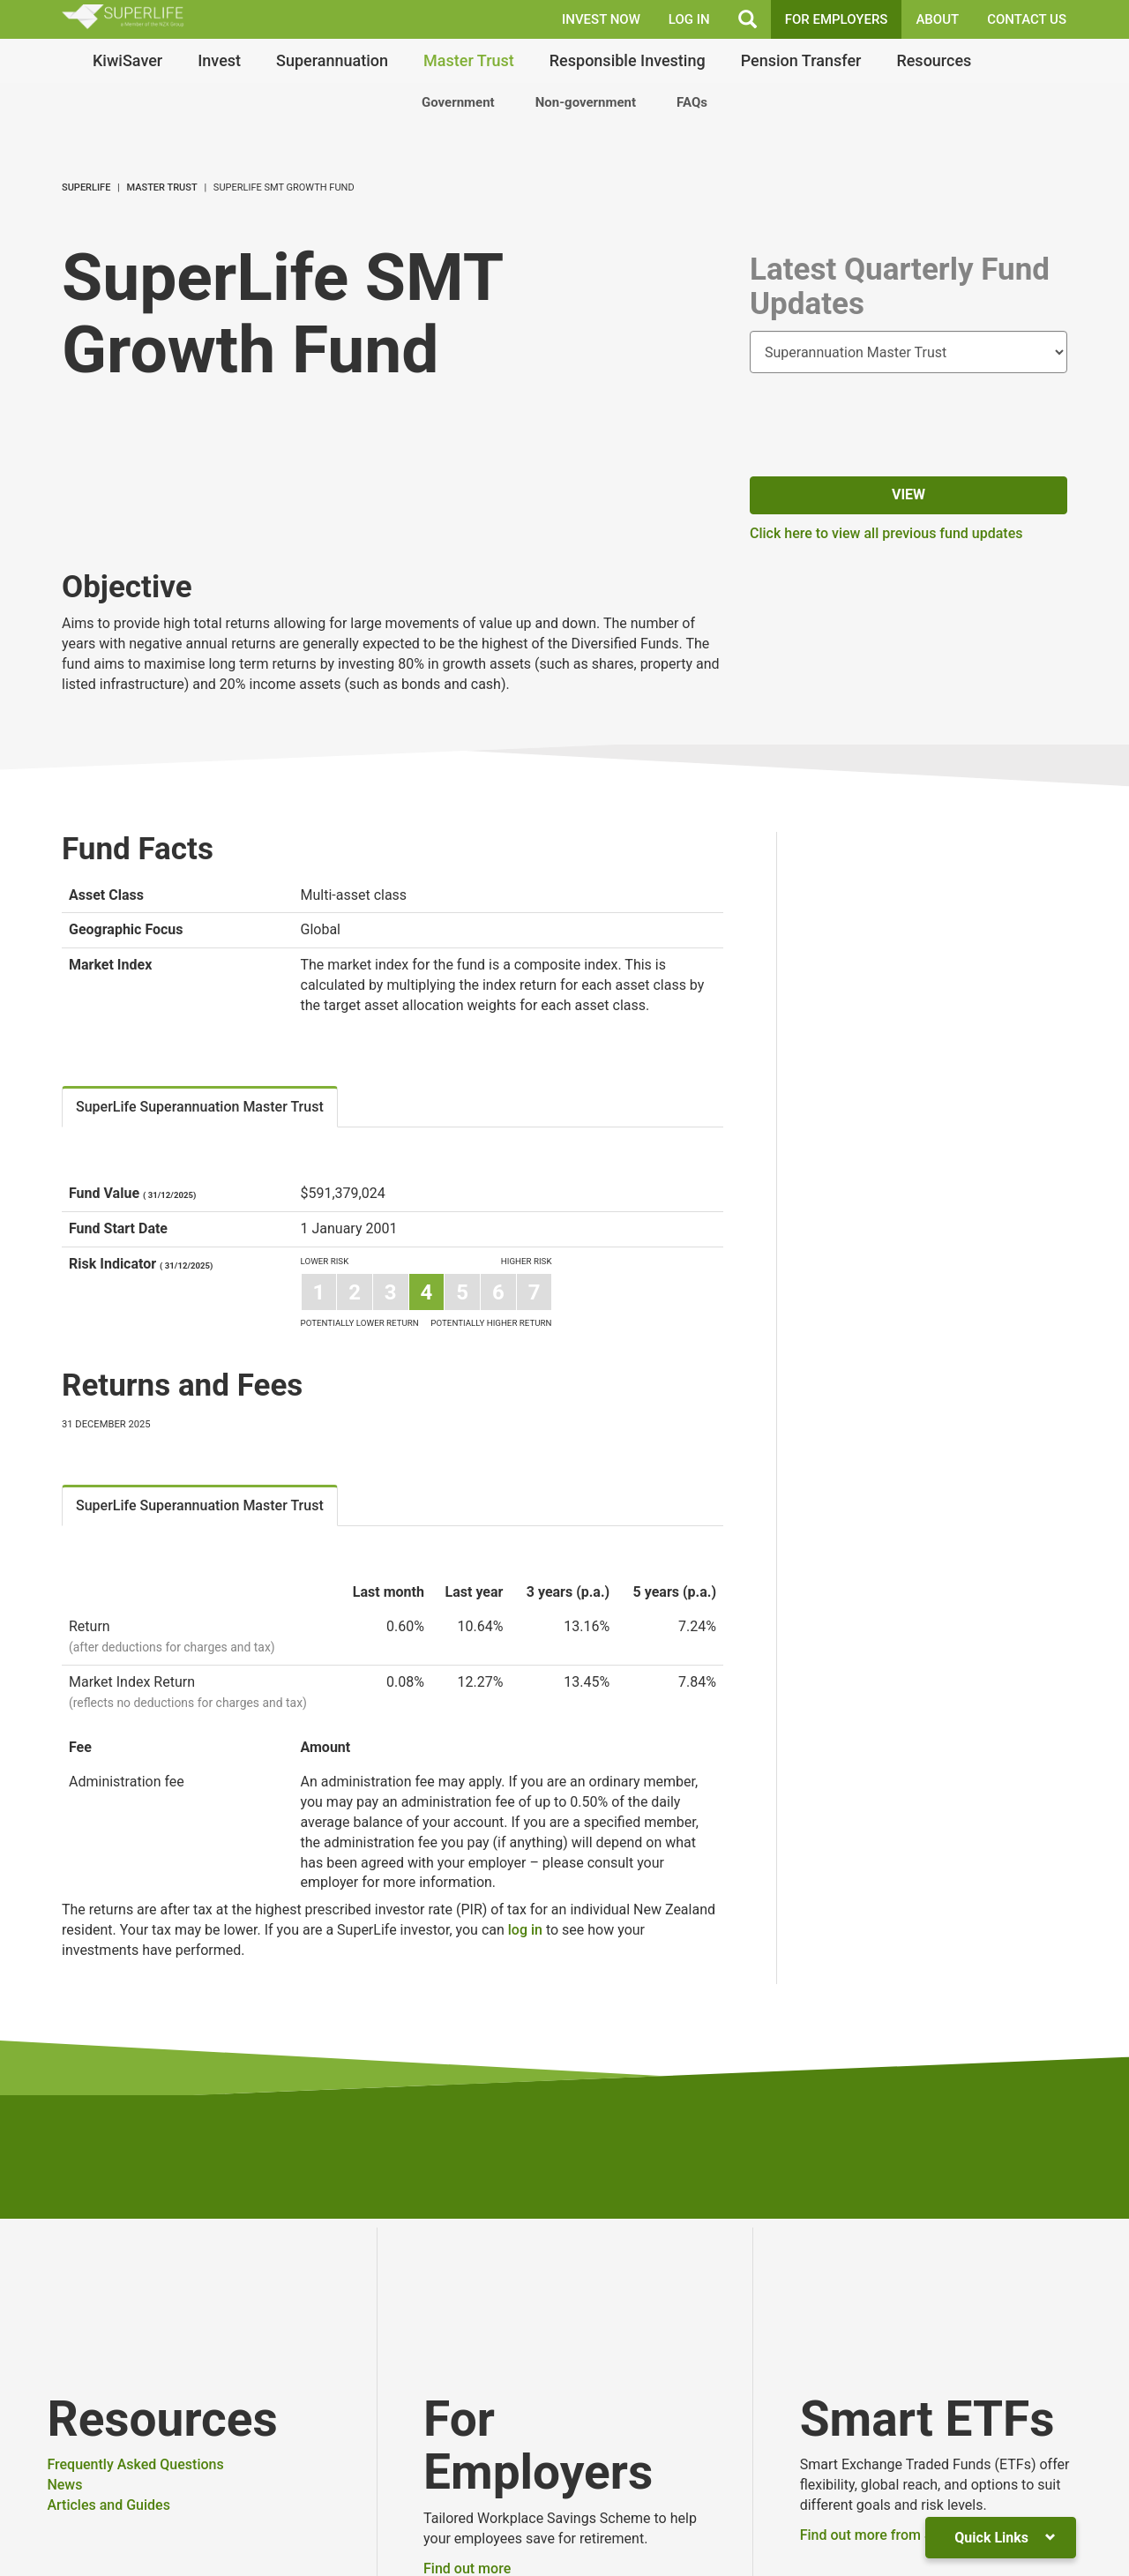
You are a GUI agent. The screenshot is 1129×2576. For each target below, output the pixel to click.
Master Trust (468, 60)
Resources (933, 60)
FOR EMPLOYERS (836, 19)
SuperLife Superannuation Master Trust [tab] (200, 1106)
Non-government (585, 102)
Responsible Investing (628, 60)
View (908, 494)
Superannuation (332, 60)
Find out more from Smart (881, 2535)
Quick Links (1005, 2537)
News (64, 2484)
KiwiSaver (127, 60)
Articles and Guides (108, 2505)
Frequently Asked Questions (135, 2464)
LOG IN (689, 19)
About (937, 19)
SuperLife (86, 187)
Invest (219, 60)
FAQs (692, 102)
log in (525, 1929)
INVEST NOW (601, 19)
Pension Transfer (801, 60)
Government (458, 102)
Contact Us (1026, 19)
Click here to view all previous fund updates (886, 533)
